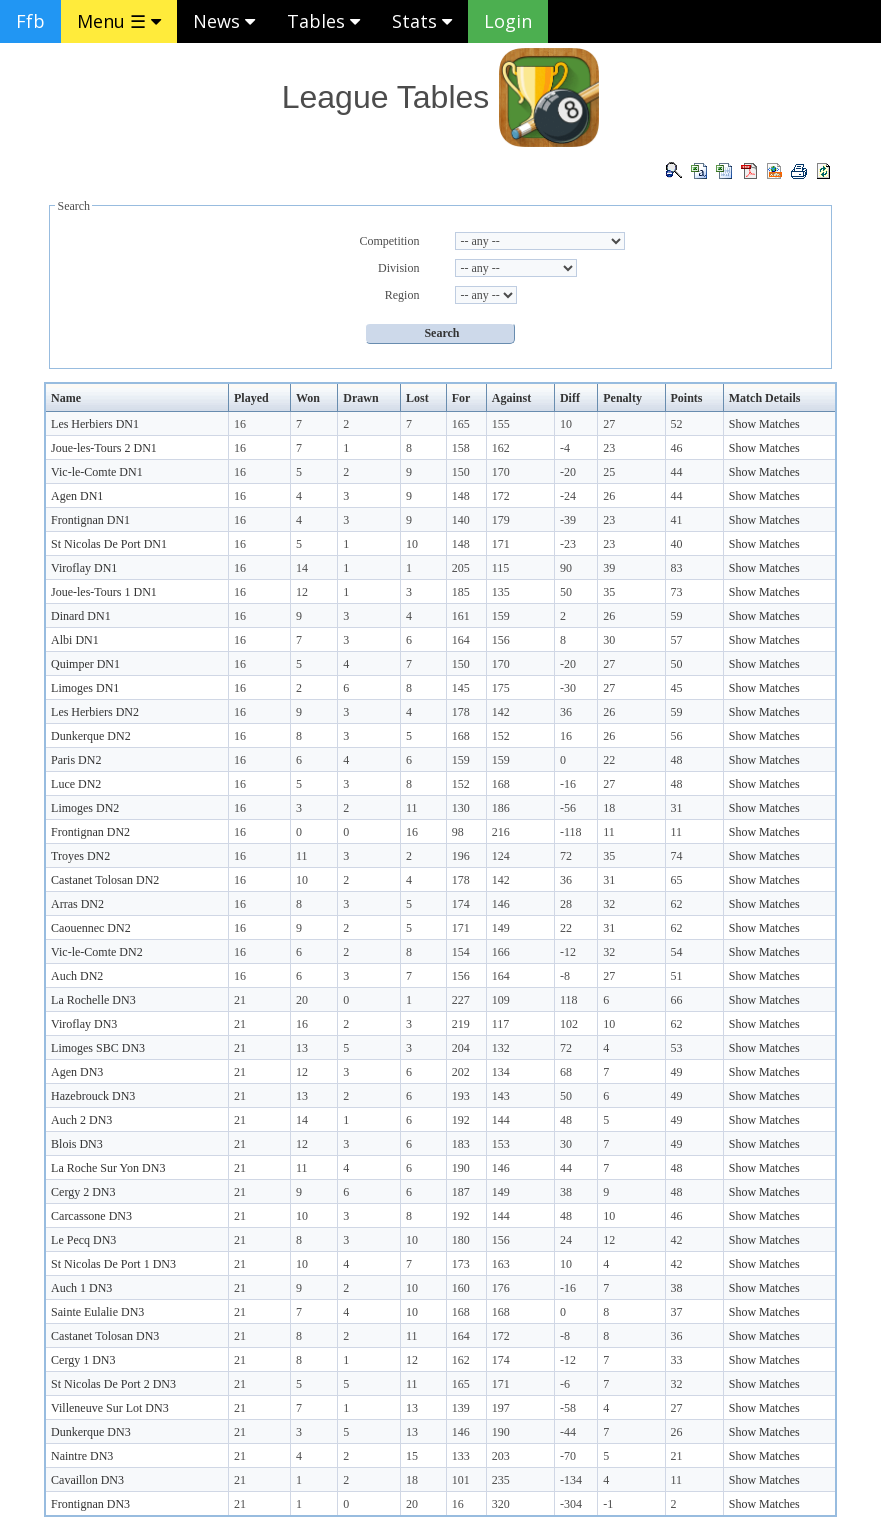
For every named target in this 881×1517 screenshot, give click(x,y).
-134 (571, 1480)
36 (566, 712)
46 (677, 448)
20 (302, 1000)
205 (461, 568)
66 (677, 1000)
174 (461, 904)
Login (508, 21)
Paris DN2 (76, 760)
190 (461, 1168)
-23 (568, 544)
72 (566, 856)
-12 (568, 952)
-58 (568, 1408)
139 (461, 1408)
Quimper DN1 (85, 664)
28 (566, 904)
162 (501, 448)
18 (609, 808)
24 (566, 1240)
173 (461, 1264)
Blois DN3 (77, 1144)
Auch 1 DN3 (81, 1288)
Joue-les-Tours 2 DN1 (104, 448)
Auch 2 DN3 (81, 1120)
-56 (568, 808)
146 (501, 904)
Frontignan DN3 (90, 1504)
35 (609, 592)
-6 (565, 1384)
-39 (568, 520)
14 (302, 568)
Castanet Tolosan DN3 (105, 1336)
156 (501, 640)
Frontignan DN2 (90, 832)
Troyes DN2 (80, 856)
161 (461, 616)
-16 (568, 784)
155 (501, 424)
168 (461, 736)
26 (609, 496)
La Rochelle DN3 (93, 1000)
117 (501, 1024)
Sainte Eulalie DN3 (97, 1312)
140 (461, 520)
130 (461, 808)
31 (677, 808)
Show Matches (764, 424)
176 (501, 1288)
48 (677, 760)
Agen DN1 (77, 496)
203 (501, 1456)
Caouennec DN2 (91, 928)
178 (461, 712)
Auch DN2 (77, 976)
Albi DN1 (75, 640)
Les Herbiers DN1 (95, 424)
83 (677, 568)
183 (461, 1144)
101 (461, 1480)
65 (677, 880)
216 (501, 832)
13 (302, 1048)
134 (501, 1072)
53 (677, 1048)
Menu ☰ (119, 21)
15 (412, 1456)
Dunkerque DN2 (91, 736)
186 (501, 808)
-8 (565, 976)
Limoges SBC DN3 (98, 1048)
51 (677, 976)
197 (501, 1408)
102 (569, 1024)
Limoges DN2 (85, 808)
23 (609, 448)
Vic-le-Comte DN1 (97, 472)
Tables (323, 21)
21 (240, 1000)
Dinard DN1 (81, 616)
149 (501, 928)
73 (677, 592)
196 (461, 856)
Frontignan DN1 (90, 520)
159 (501, 616)
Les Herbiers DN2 (95, 712)
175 (501, 688)
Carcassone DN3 (91, 1216)
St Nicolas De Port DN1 (109, 544)
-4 (565, 448)
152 (501, 736)
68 (566, 1072)
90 (566, 568)
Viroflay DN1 (84, 568)
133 (461, 1456)
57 (677, 640)
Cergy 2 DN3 (83, 1192)
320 (501, 1504)
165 (461, 424)
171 (501, 544)
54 (677, 952)
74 (677, 856)
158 (461, 448)
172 (501, 496)
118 (569, 1000)
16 (240, 424)
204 (461, 1048)
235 (501, 1480)
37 (677, 1312)
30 (609, 640)
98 (458, 832)
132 (501, 1048)
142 (501, 712)
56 (677, 736)
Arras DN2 (77, 904)
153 (501, 1144)
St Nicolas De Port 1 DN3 (113, 1264)
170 (501, 472)
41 (677, 520)
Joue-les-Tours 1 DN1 (104, 592)
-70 (568, 1456)
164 (461, 640)
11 (412, 808)
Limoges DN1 (85, 688)
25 (609, 472)
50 (566, 592)
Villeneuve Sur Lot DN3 (110, 1408)
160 (461, 1288)
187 (461, 1192)
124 (501, 856)
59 (677, 616)
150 (461, 472)
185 (461, 592)
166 (501, 952)
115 (501, 568)
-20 (568, 472)
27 (609, 424)
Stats (422, 21)
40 (677, 544)
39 (609, 568)
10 (566, 424)
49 (677, 1072)
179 (501, 520)
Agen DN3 (77, 1072)
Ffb (30, 21)
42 (677, 1240)
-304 (571, 1504)
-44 (568, 1432)
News (224, 21)
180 (461, 1240)
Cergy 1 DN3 (83, 1360)
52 (677, 424)
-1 (608, 1504)
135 (501, 592)
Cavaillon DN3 (87, 1480)
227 (461, 1000)
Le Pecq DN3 (83, 1240)
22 (609, 760)
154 (461, 952)
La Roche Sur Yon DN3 (108, 1168)
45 (677, 688)
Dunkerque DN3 (91, 1432)
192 (461, 1120)
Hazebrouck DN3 (93, 1096)
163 (501, 1264)
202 (461, 1072)
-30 (568, 688)
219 (461, 1024)
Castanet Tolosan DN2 (105, 880)
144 (501, 1120)
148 (461, 496)
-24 (568, 496)
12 (302, 592)
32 (609, 904)
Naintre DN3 (82, 1456)
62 (677, 904)
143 (501, 1096)
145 (461, 688)
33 (677, 1360)
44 (677, 472)
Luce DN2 (76, 784)
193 (461, 1096)
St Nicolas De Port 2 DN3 (113, 1384)
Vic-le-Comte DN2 (97, 952)
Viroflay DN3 (84, 1024)
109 (501, 1000)
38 (566, 1192)
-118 (571, 832)
